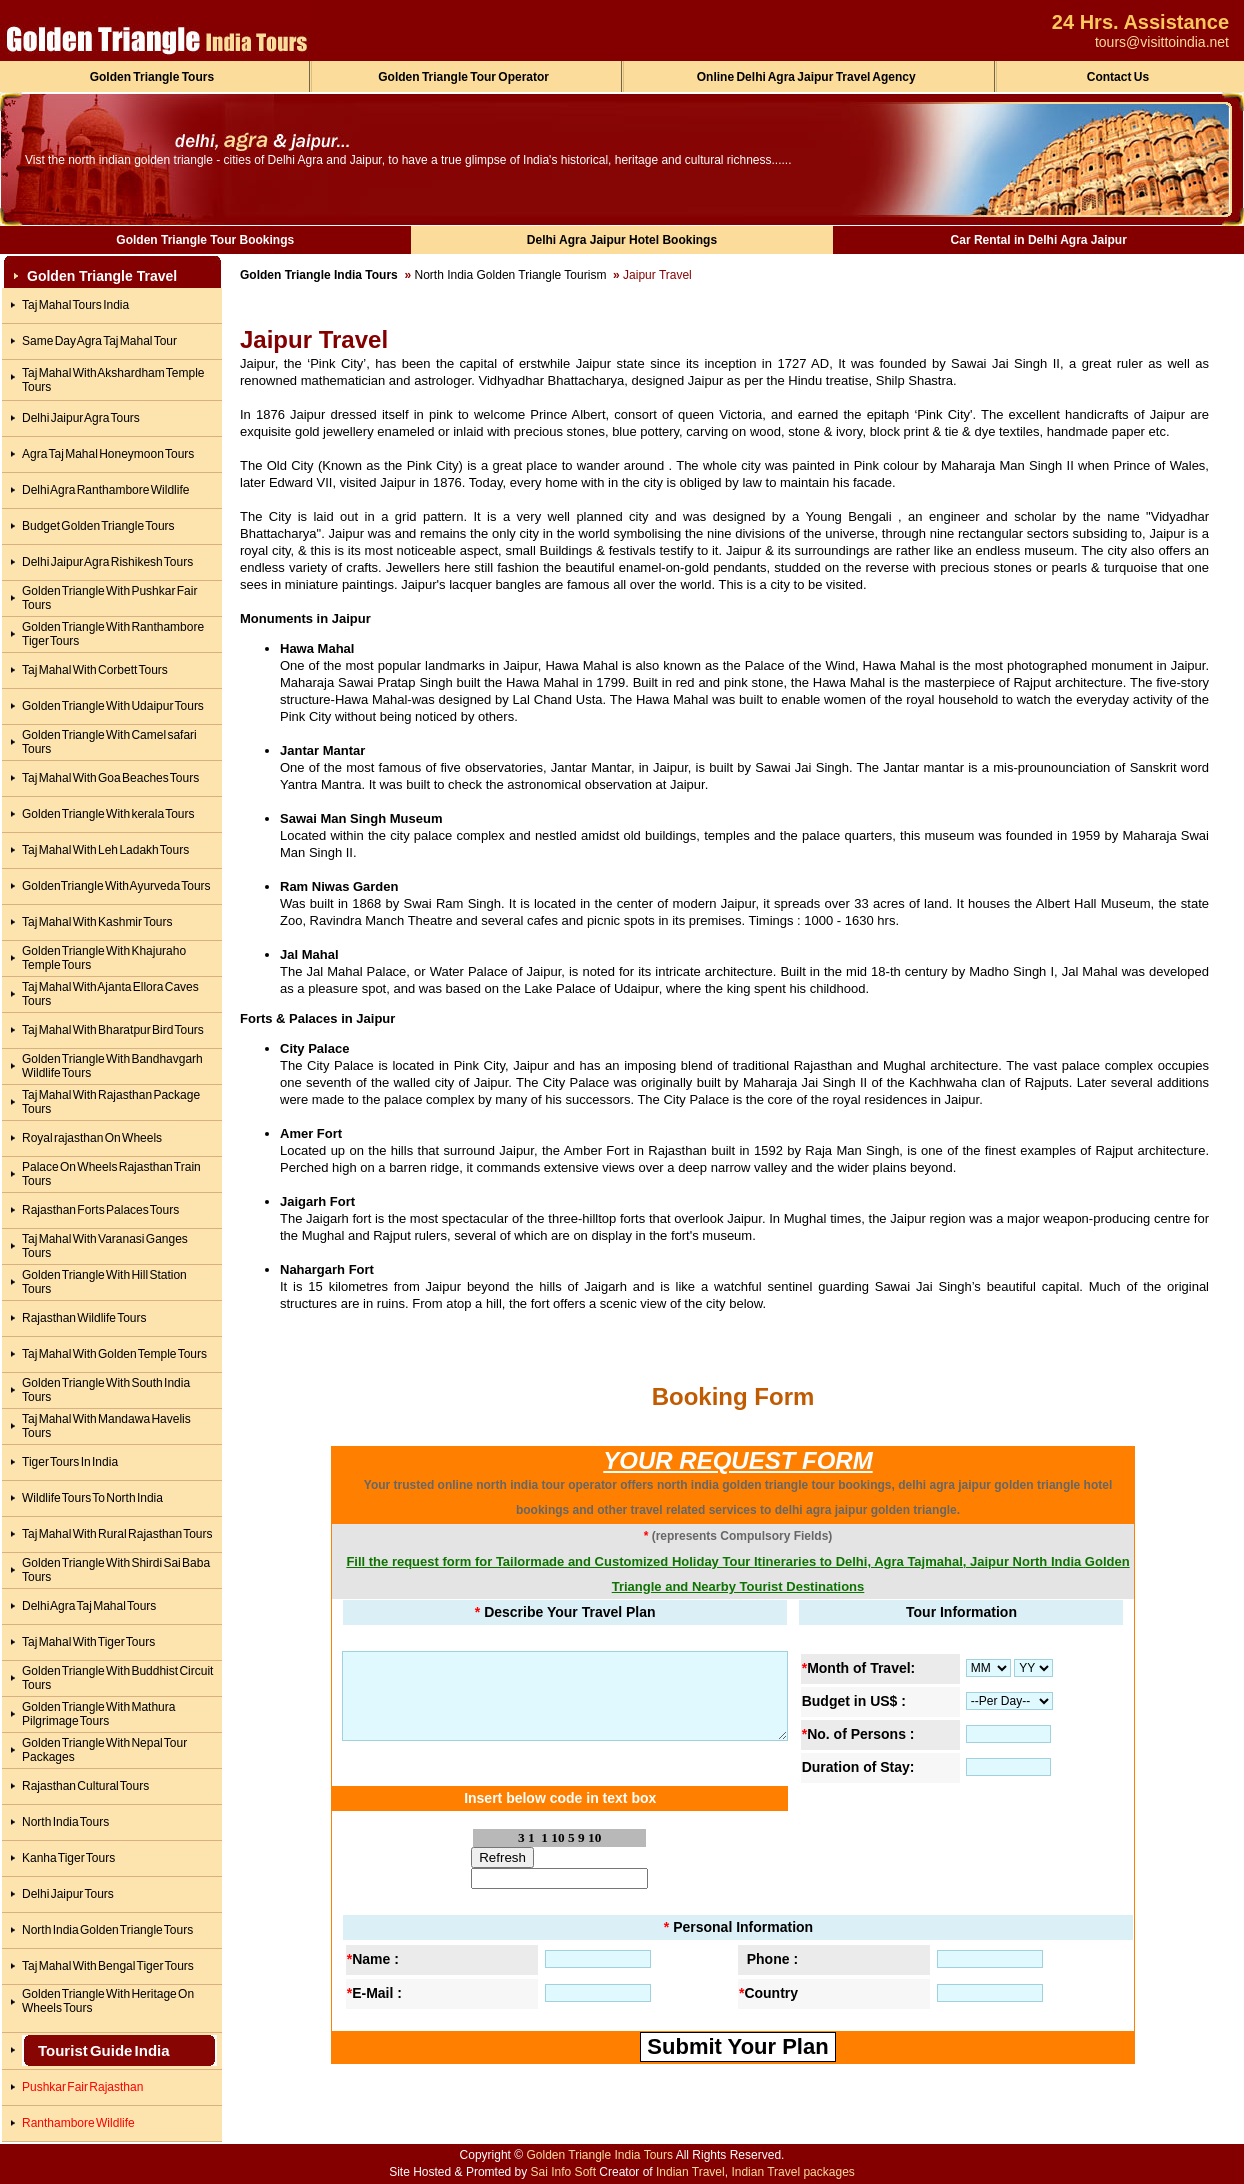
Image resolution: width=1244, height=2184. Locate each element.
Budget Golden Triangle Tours (98, 526)
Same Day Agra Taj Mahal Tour (99, 341)
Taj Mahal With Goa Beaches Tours (110, 778)
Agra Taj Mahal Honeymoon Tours (108, 454)
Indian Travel (690, 2172)
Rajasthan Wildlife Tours (84, 1318)
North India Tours (65, 1822)
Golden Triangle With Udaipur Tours (113, 706)
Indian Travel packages (792, 2172)
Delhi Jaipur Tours (68, 1894)
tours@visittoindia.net (1162, 42)
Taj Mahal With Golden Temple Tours (114, 1354)
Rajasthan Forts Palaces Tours (100, 1210)
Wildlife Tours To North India (92, 1498)
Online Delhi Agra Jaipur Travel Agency (806, 77)
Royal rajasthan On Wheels (92, 1138)
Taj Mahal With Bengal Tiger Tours (108, 1966)
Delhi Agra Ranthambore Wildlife (105, 490)
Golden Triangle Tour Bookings (205, 240)
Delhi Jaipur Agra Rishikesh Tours (107, 562)
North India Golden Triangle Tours (107, 1930)
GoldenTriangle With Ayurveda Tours (116, 886)
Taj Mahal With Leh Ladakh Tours (105, 850)
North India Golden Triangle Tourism (511, 275)
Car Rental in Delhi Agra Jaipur (1039, 240)
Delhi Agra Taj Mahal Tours (89, 1606)
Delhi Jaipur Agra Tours (81, 418)
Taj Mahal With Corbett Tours (95, 670)
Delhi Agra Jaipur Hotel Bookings (622, 240)
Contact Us (1118, 77)
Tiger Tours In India (70, 1462)
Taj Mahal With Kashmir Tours (97, 922)
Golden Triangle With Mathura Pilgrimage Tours (98, 1714)
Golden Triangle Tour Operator (463, 77)
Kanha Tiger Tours (68, 1858)
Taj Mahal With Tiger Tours (88, 1642)
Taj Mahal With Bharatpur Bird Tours (113, 1030)
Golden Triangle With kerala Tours (108, 814)
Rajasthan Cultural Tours (85, 1786)
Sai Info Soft (563, 2172)
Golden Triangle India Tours (319, 275)
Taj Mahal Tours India (75, 305)
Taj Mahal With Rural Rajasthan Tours (117, 1534)
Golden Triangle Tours (152, 77)
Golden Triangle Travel (102, 276)
